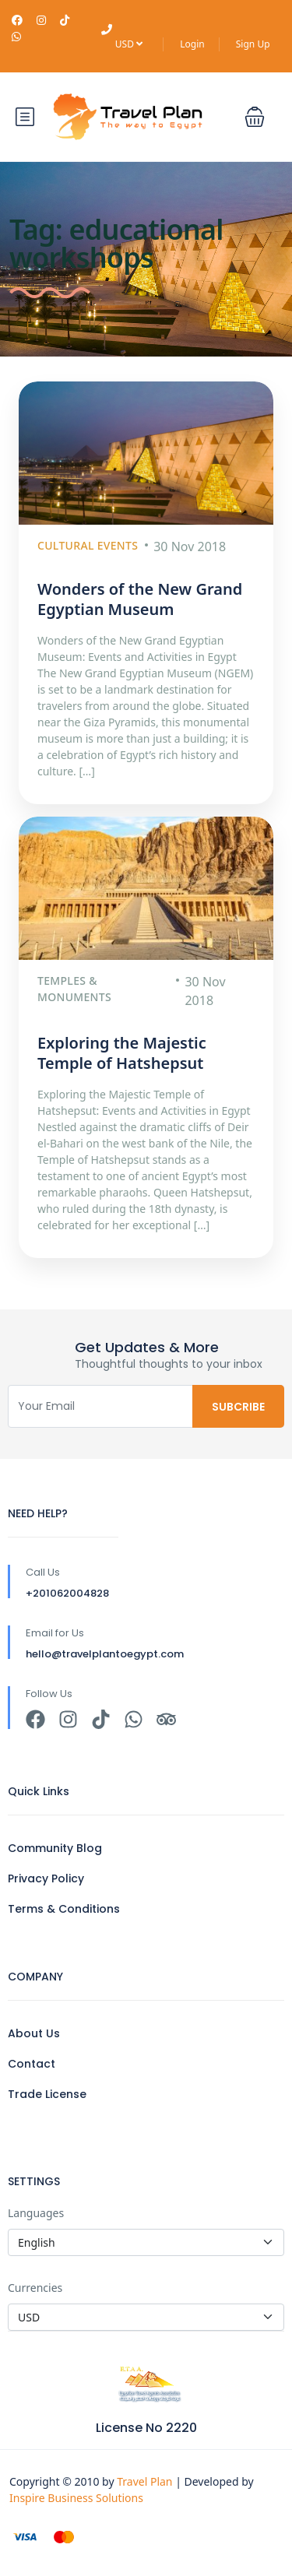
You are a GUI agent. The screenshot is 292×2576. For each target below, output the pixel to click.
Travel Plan (146, 2481)
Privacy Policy (46, 1878)
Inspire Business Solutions (76, 2497)
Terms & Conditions (64, 1909)
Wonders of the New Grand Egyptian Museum (139, 599)
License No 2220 (146, 2428)
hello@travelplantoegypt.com (105, 1653)
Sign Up (253, 44)
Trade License (47, 2094)
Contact (31, 2064)
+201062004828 (67, 1593)
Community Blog (55, 1848)
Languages (36, 2212)
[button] (255, 117)
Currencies (35, 2287)
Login (192, 44)
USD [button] (128, 44)
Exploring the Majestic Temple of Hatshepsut (121, 1053)
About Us (34, 2033)
